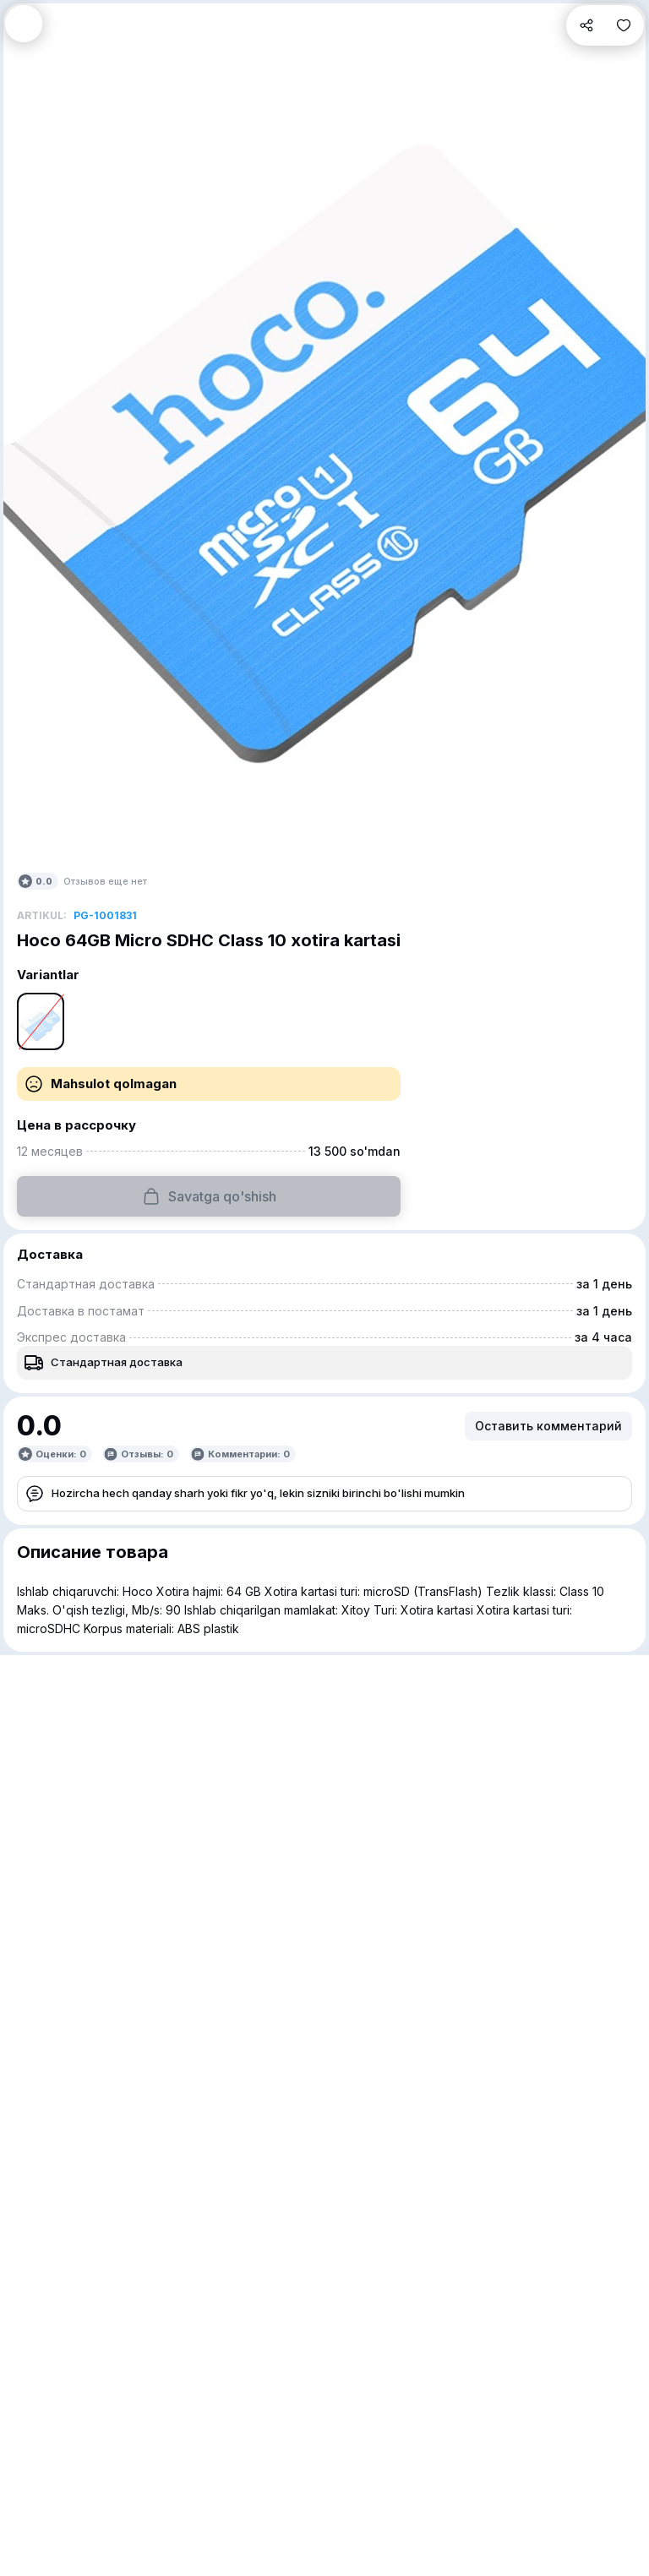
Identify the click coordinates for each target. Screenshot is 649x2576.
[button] (23, 23)
